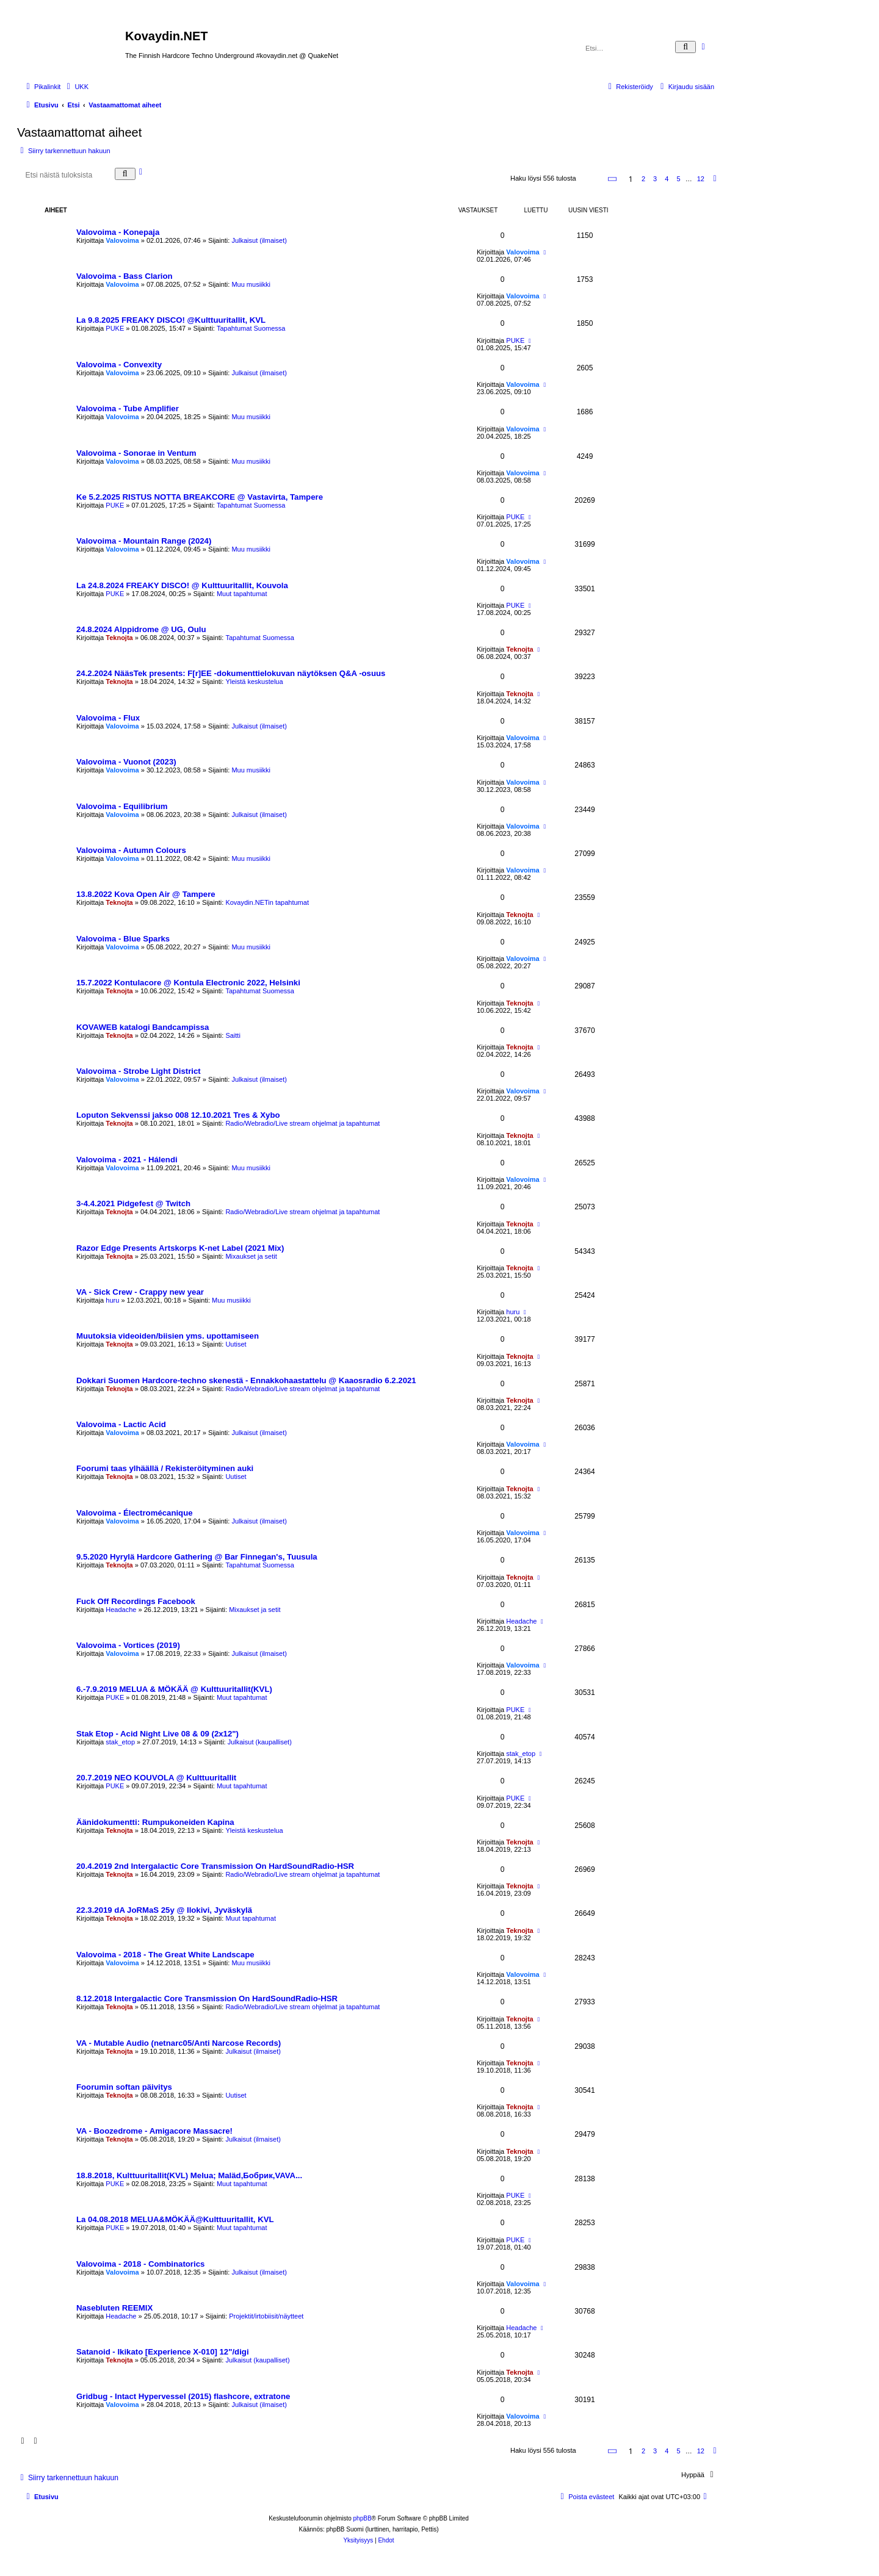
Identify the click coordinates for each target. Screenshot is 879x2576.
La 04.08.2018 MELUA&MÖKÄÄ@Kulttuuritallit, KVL (175, 2219)
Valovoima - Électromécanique (134, 1512)
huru (112, 1300)
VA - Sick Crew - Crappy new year (140, 1292)
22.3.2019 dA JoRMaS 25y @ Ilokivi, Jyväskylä (164, 1910)
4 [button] (666, 178)
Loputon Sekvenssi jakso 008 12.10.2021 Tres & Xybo (178, 1115)
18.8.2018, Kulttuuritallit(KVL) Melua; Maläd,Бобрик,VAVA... (189, 2175)
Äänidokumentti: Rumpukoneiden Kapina (155, 1822)
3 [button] (655, 178)
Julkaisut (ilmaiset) (258, 240)
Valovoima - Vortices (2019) (128, 1645)
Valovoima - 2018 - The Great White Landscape (165, 1954)
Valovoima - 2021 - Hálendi (127, 1159)
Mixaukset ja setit (251, 1256)
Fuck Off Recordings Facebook (135, 1601)
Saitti (232, 1035)
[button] (613, 179)
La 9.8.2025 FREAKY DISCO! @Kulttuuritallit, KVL (171, 320)
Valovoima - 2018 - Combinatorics (140, 2263)
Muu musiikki (250, 284)
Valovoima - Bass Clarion (124, 276)
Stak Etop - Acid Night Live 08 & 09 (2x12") (157, 1733)
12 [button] (700, 178)
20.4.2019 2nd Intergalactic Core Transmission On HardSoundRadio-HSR (215, 1866)
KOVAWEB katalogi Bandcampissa (142, 1027)
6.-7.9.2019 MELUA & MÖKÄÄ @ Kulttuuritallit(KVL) (174, 1689)
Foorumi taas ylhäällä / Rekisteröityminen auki (164, 1468)
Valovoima (122, 240)
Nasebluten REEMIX (114, 2307)
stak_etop (120, 1742)
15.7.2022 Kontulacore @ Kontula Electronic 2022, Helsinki (188, 982)
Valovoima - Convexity (119, 364)
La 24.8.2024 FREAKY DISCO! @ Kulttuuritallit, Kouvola (182, 585)
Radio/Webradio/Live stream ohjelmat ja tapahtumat (302, 1123)
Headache (121, 1609)
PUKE (115, 328)
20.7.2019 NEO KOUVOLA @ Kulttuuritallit (156, 1777)
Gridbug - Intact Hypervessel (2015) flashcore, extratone (183, 2396)
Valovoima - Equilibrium (122, 806)
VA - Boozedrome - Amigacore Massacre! (154, 2130)
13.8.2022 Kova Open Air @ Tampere (145, 894)
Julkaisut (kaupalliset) (260, 1742)
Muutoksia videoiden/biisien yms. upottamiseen (167, 1335)
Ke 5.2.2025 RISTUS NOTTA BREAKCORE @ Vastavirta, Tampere (199, 497)
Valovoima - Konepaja (117, 232)
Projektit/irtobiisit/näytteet (266, 2316)
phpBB (362, 2518)
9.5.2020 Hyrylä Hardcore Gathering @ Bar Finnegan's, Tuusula (196, 1556)
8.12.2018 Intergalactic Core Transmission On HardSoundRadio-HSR (207, 1998)
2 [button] (643, 178)
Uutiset (235, 1344)
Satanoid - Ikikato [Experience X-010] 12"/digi (162, 2351)
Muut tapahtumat (242, 593)
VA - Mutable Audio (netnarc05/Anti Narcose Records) (178, 2043)
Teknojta (119, 637)
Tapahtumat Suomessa (251, 328)
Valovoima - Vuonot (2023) (126, 761)
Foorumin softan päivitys (124, 2087)
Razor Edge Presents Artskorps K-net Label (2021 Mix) (180, 1248)
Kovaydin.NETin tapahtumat (267, 902)
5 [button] (678, 178)
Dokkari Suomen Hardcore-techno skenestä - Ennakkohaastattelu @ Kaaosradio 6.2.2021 (246, 1380)
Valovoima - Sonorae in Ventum (136, 453)
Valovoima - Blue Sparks (123, 938)
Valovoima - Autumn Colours (131, 850)
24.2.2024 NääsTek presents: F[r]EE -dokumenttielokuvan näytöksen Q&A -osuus (230, 673)
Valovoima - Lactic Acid (121, 1424)
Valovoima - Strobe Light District (138, 1071)
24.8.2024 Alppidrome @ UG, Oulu (141, 629)
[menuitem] (76, 86)
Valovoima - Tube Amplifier (127, 408)
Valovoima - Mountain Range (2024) (143, 540)
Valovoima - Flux (108, 717)
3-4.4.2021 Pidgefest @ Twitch (133, 1203)
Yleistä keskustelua (254, 681)
